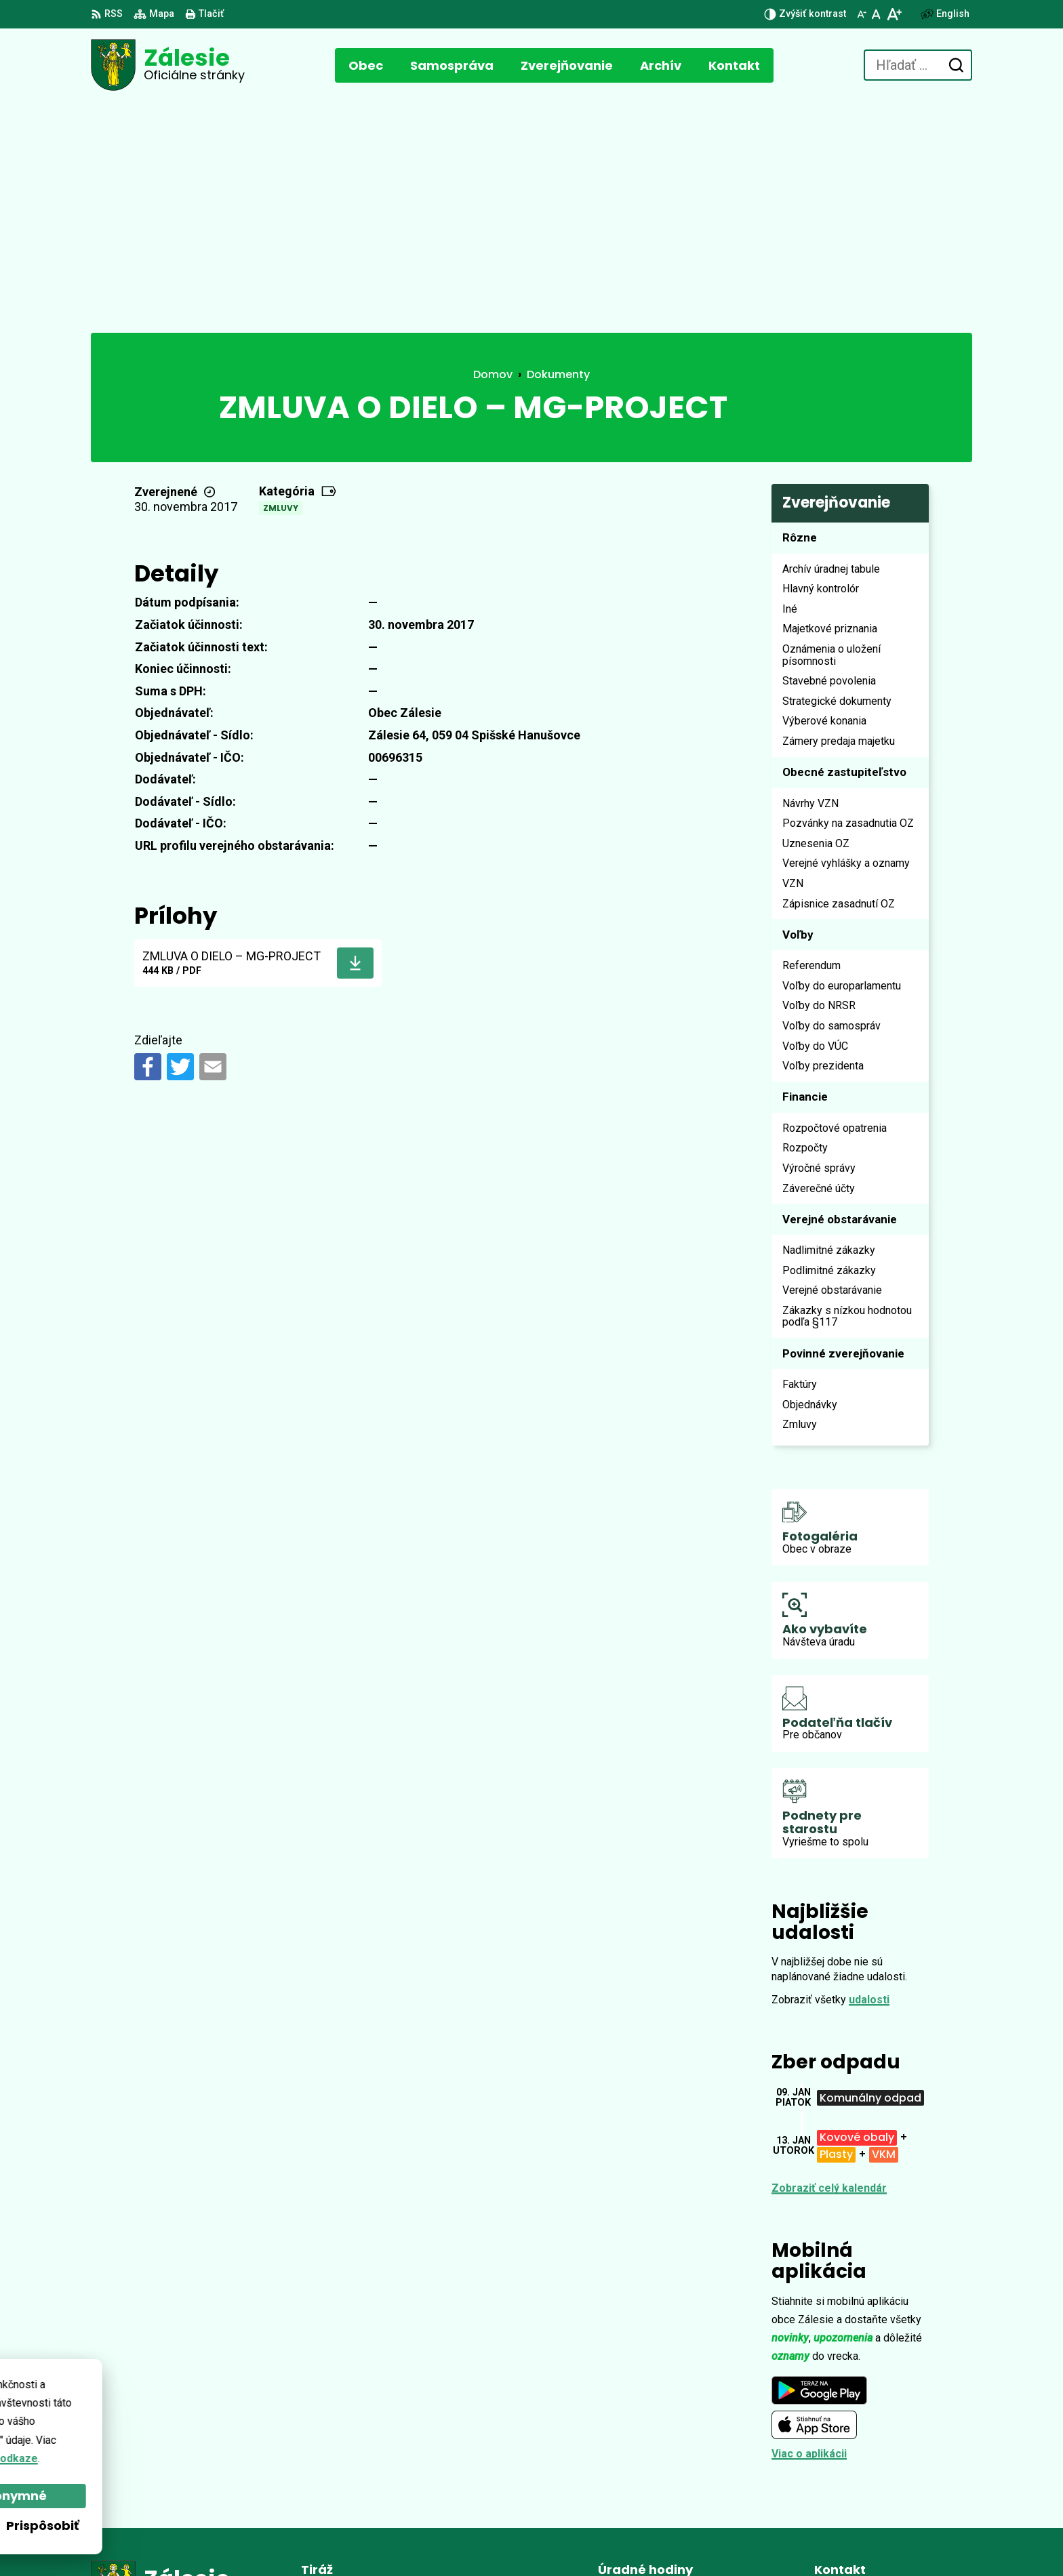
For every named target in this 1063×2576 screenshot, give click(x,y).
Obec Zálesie (458, 2539)
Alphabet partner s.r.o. (276, 2539)
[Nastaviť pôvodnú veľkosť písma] (876, 14)
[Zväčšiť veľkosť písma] (893, 14)
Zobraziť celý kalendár (829, 1956)
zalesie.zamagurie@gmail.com (893, 2473)
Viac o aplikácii (809, 2222)
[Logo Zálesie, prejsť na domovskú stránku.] (168, 65)
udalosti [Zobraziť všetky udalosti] (869, 1768)
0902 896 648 (847, 2457)
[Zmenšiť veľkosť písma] (861, 14)
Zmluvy (280, 277)
